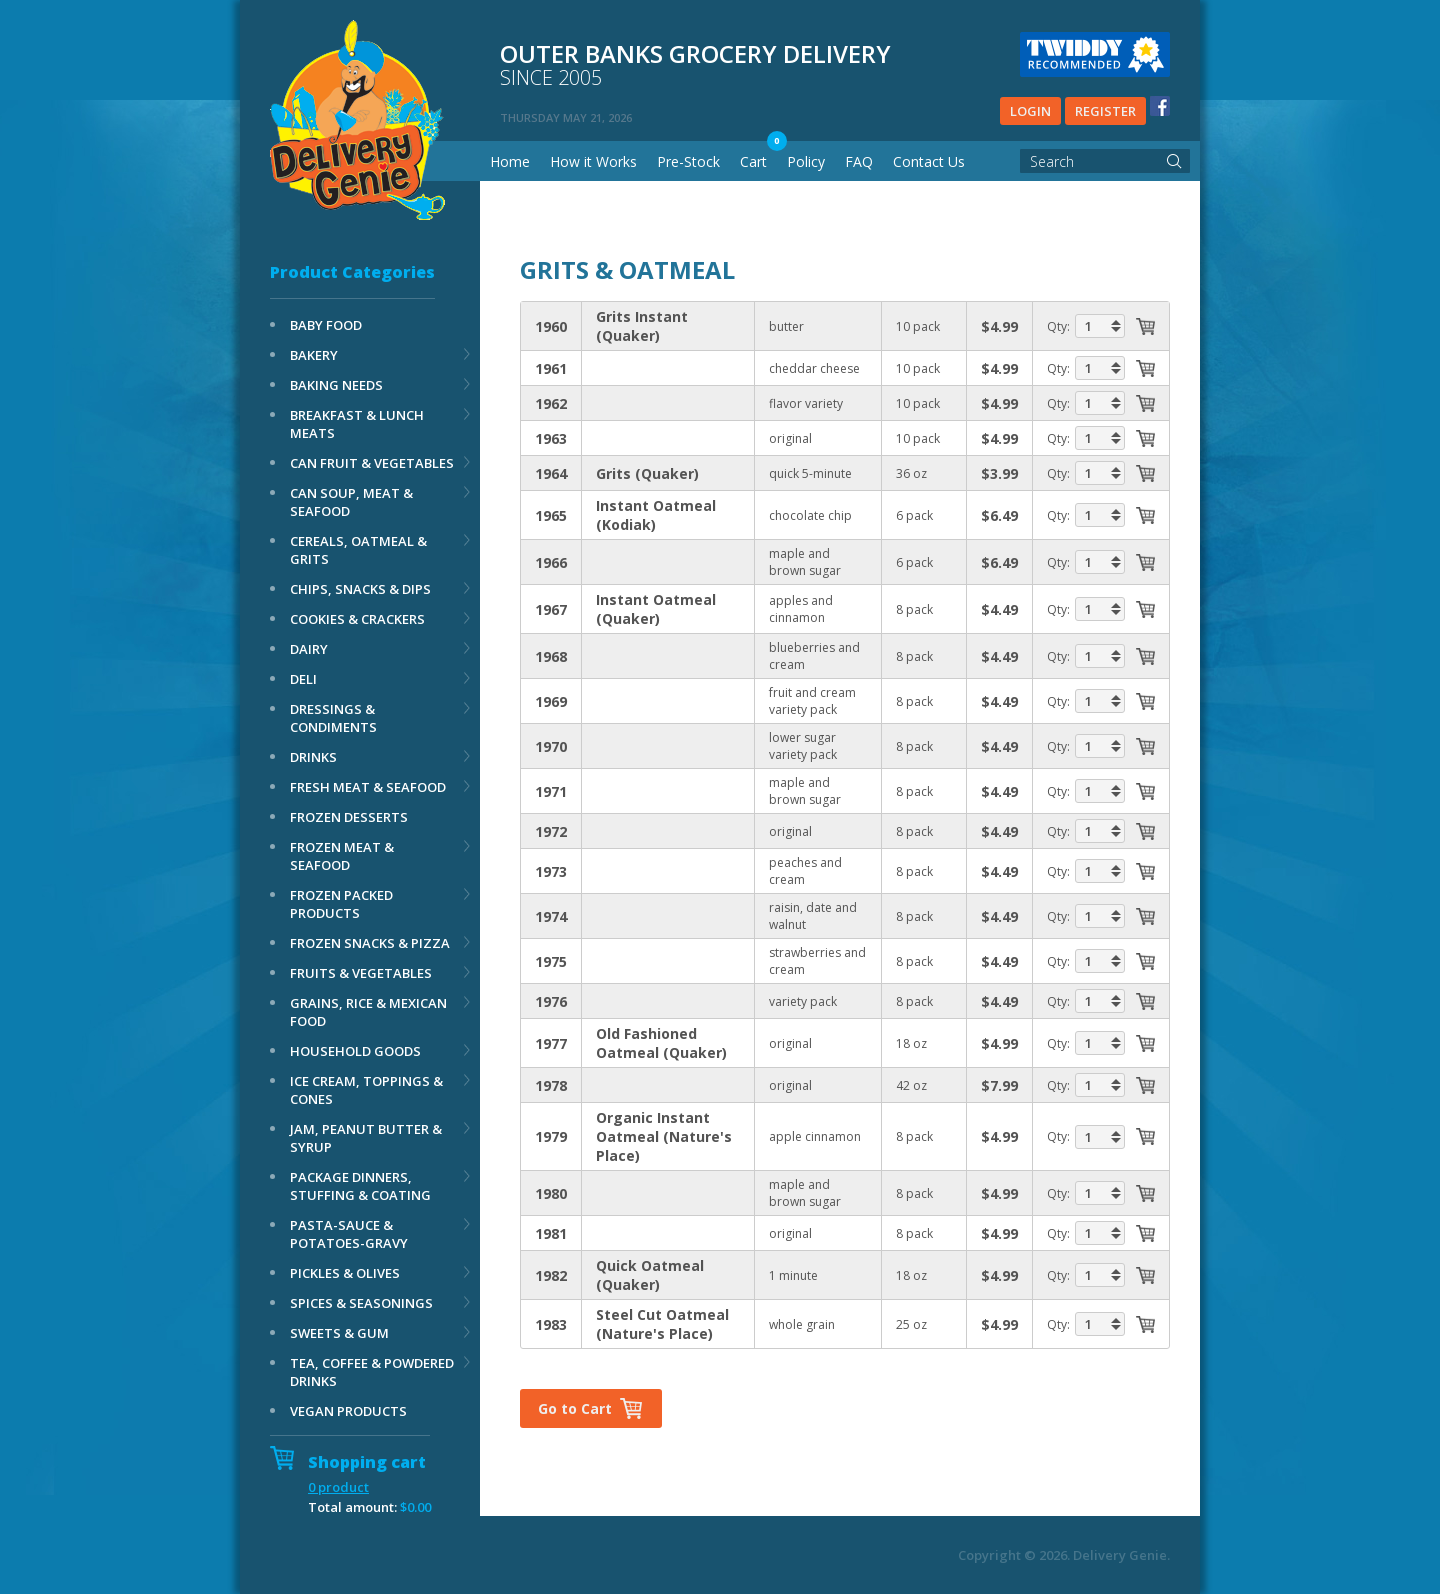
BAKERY (314, 355)
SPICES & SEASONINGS (361, 1303)
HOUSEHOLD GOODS (355, 1051)
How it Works (593, 161)
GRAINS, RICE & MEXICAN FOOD (368, 1012)
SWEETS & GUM (339, 1333)
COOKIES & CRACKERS (357, 619)
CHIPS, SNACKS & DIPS (360, 589)
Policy (806, 161)
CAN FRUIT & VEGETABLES (372, 463)
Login (1030, 111)
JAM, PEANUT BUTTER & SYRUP (366, 1138)
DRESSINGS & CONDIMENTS (333, 718)
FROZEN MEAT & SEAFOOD (342, 856)
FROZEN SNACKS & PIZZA (370, 943)
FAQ (859, 161)
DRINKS (313, 757)
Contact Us (929, 161)
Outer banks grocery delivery (835, 66)
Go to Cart (575, 1408)
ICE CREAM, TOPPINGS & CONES (366, 1090)
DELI (303, 679)
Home (510, 161)
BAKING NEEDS (336, 385)
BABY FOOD (326, 325)
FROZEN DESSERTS (349, 817)
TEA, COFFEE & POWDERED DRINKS (372, 1372)
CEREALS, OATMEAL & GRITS (358, 550)
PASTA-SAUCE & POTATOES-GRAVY (349, 1234)
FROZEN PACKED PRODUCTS (341, 904)
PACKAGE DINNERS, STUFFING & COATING (360, 1186)
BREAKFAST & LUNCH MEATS (357, 424)
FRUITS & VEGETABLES (361, 973)
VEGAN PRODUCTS (348, 1411)
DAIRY (309, 649)
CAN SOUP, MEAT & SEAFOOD (351, 502)
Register (1105, 111)
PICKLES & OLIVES (345, 1273)
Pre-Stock (688, 161)
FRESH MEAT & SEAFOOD (368, 787)
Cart (753, 161)
